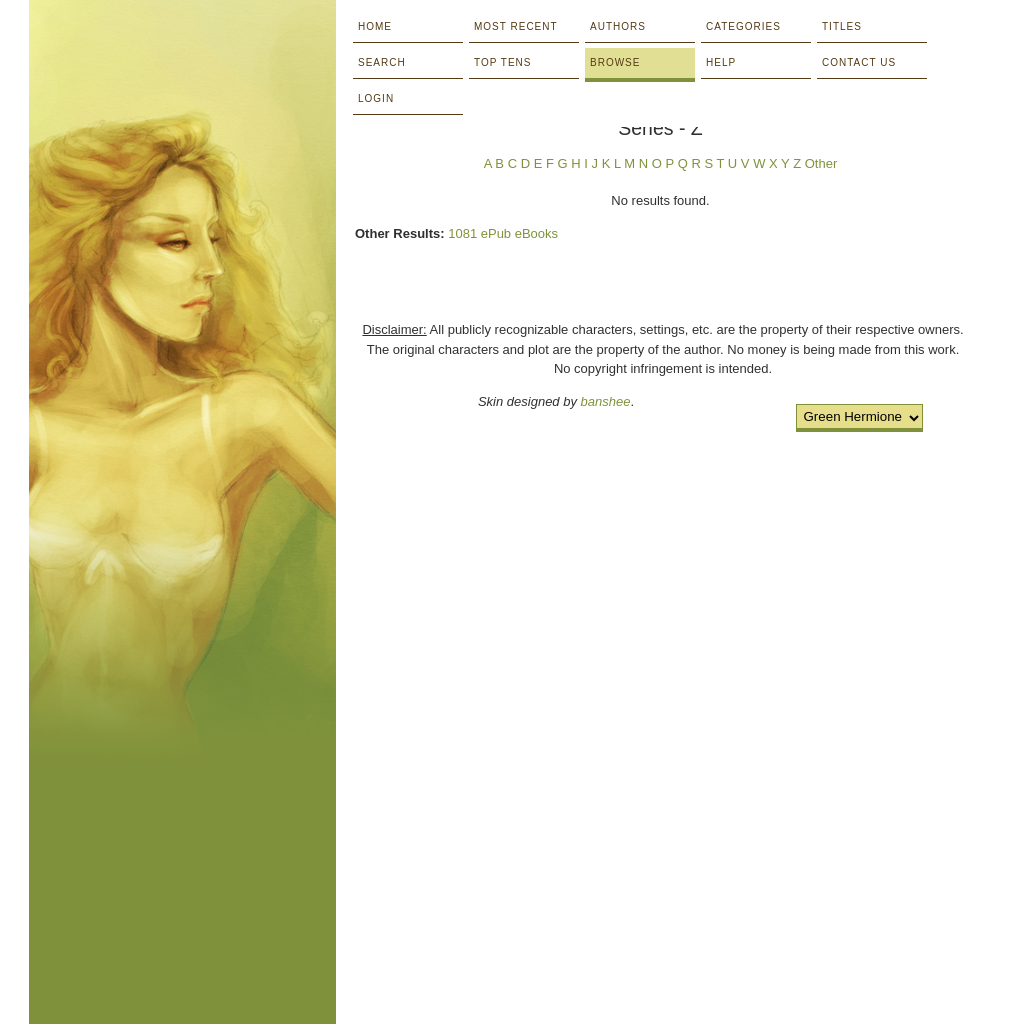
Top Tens (502, 62)
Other (821, 163)
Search (382, 62)
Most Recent (516, 26)
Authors (618, 26)
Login (376, 98)
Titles (842, 26)
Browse (615, 62)
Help (721, 62)
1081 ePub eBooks (503, 233)
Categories (743, 26)
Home (375, 26)
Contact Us (859, 62)
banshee (606, 401)
